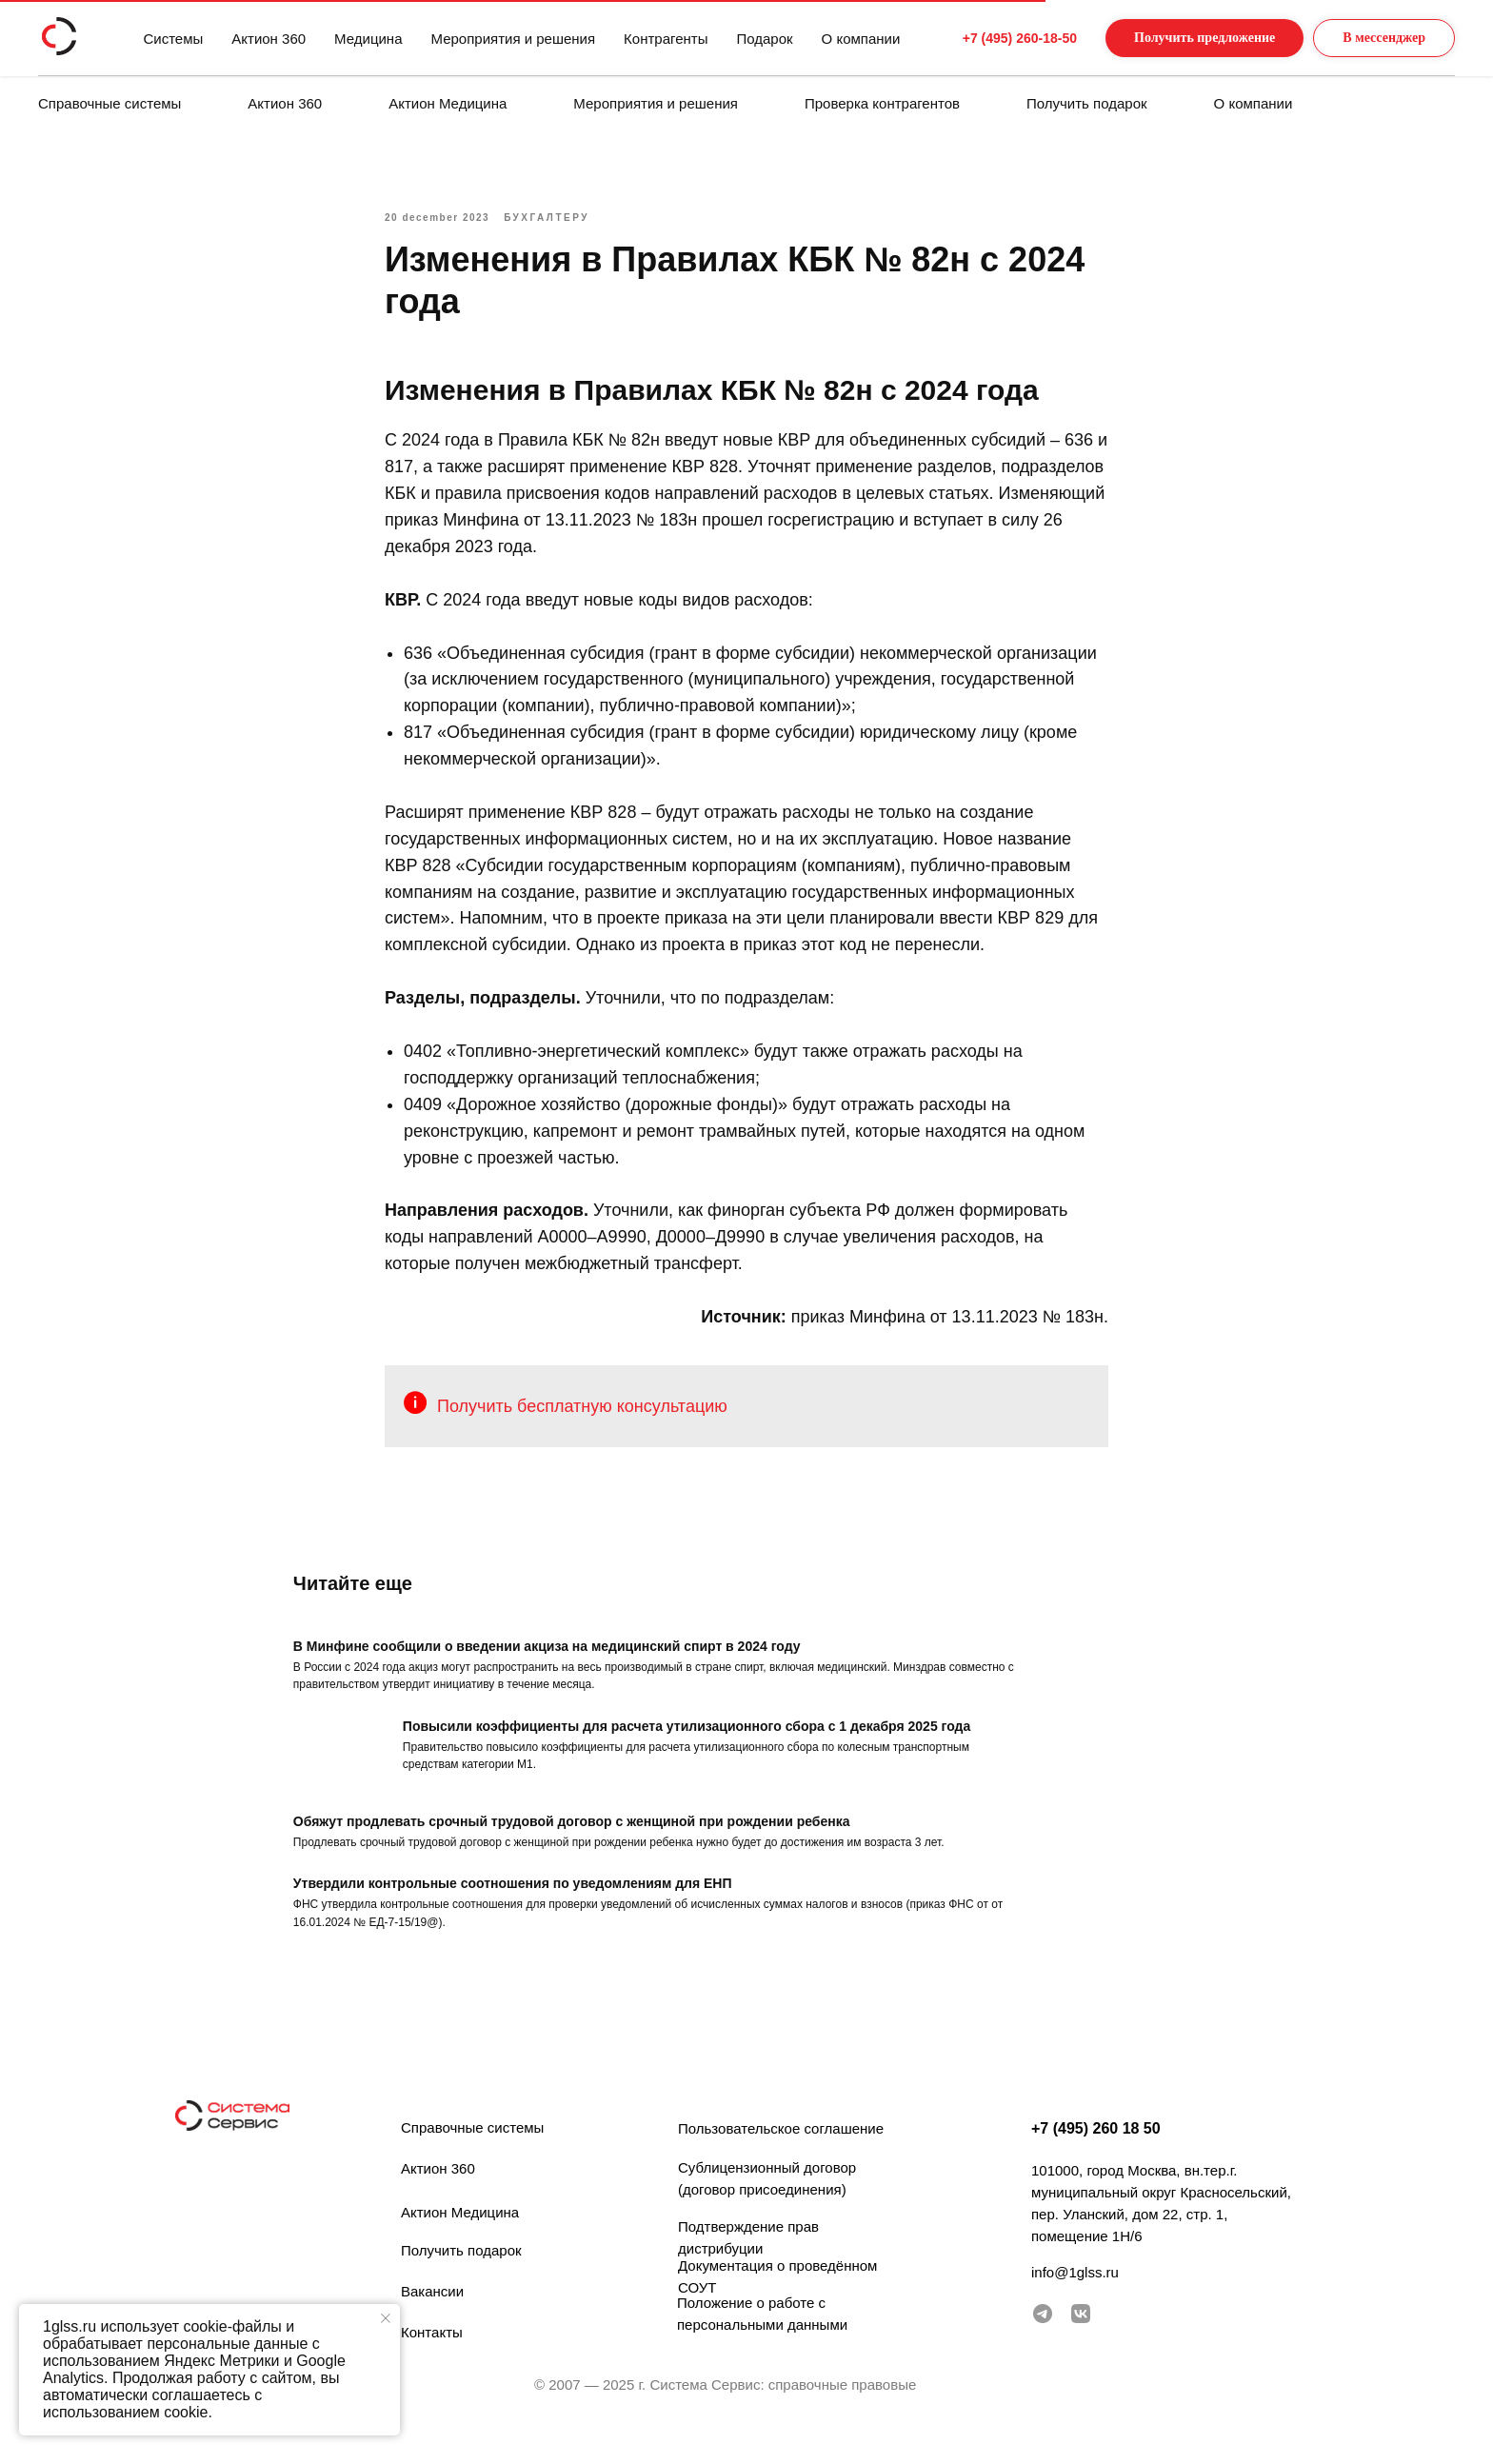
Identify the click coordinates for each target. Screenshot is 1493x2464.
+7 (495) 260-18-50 (983, 38)
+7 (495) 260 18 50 (1096, 2153)
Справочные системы (109, 103)
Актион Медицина (447, 103)
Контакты (432, 2357)
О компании (1253, 103)
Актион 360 (285, 103)
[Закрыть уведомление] (385, 2318)
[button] (1185, 38)
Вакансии (432, 2316)
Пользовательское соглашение (781, 2153)
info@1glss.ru (1075, 2297)
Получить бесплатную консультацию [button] (582, 1418)
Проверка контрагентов (882, 103)
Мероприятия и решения (655, 103)
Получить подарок (1086, 103)
